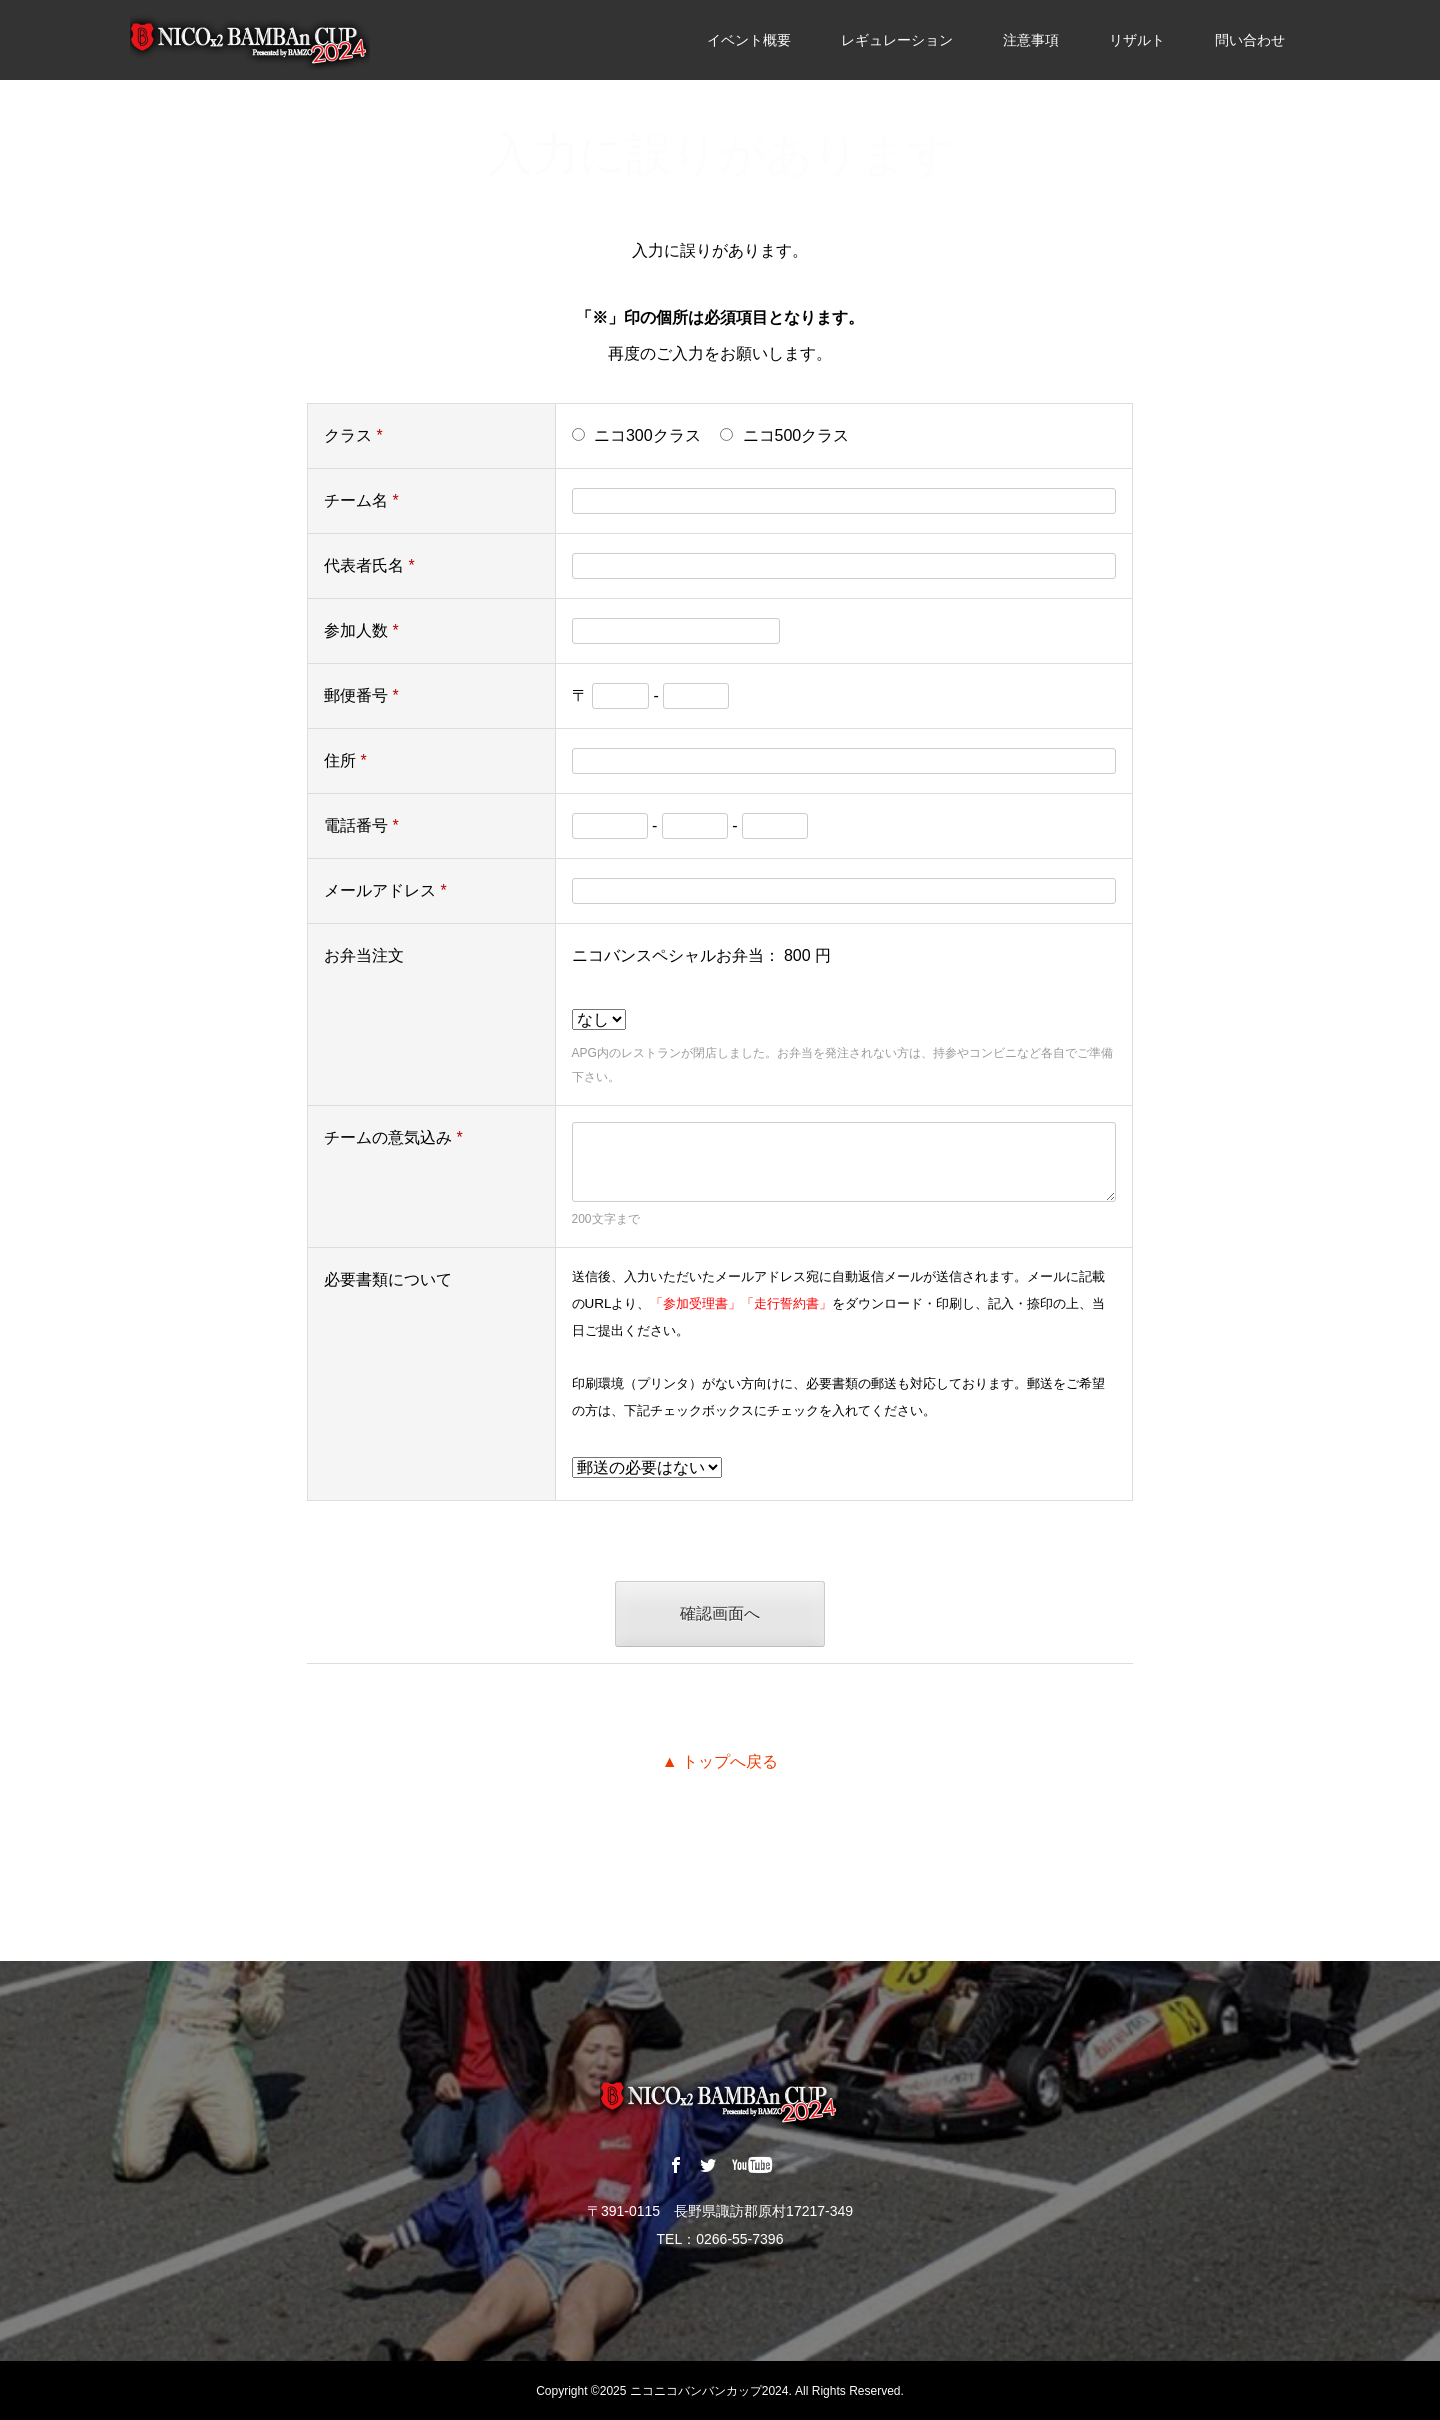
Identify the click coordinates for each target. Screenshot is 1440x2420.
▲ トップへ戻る (720, 1761)
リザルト (1137, 40)
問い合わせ (1250, 40)
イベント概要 (749, 40)
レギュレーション (897, 40)
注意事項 (1031, 40)
